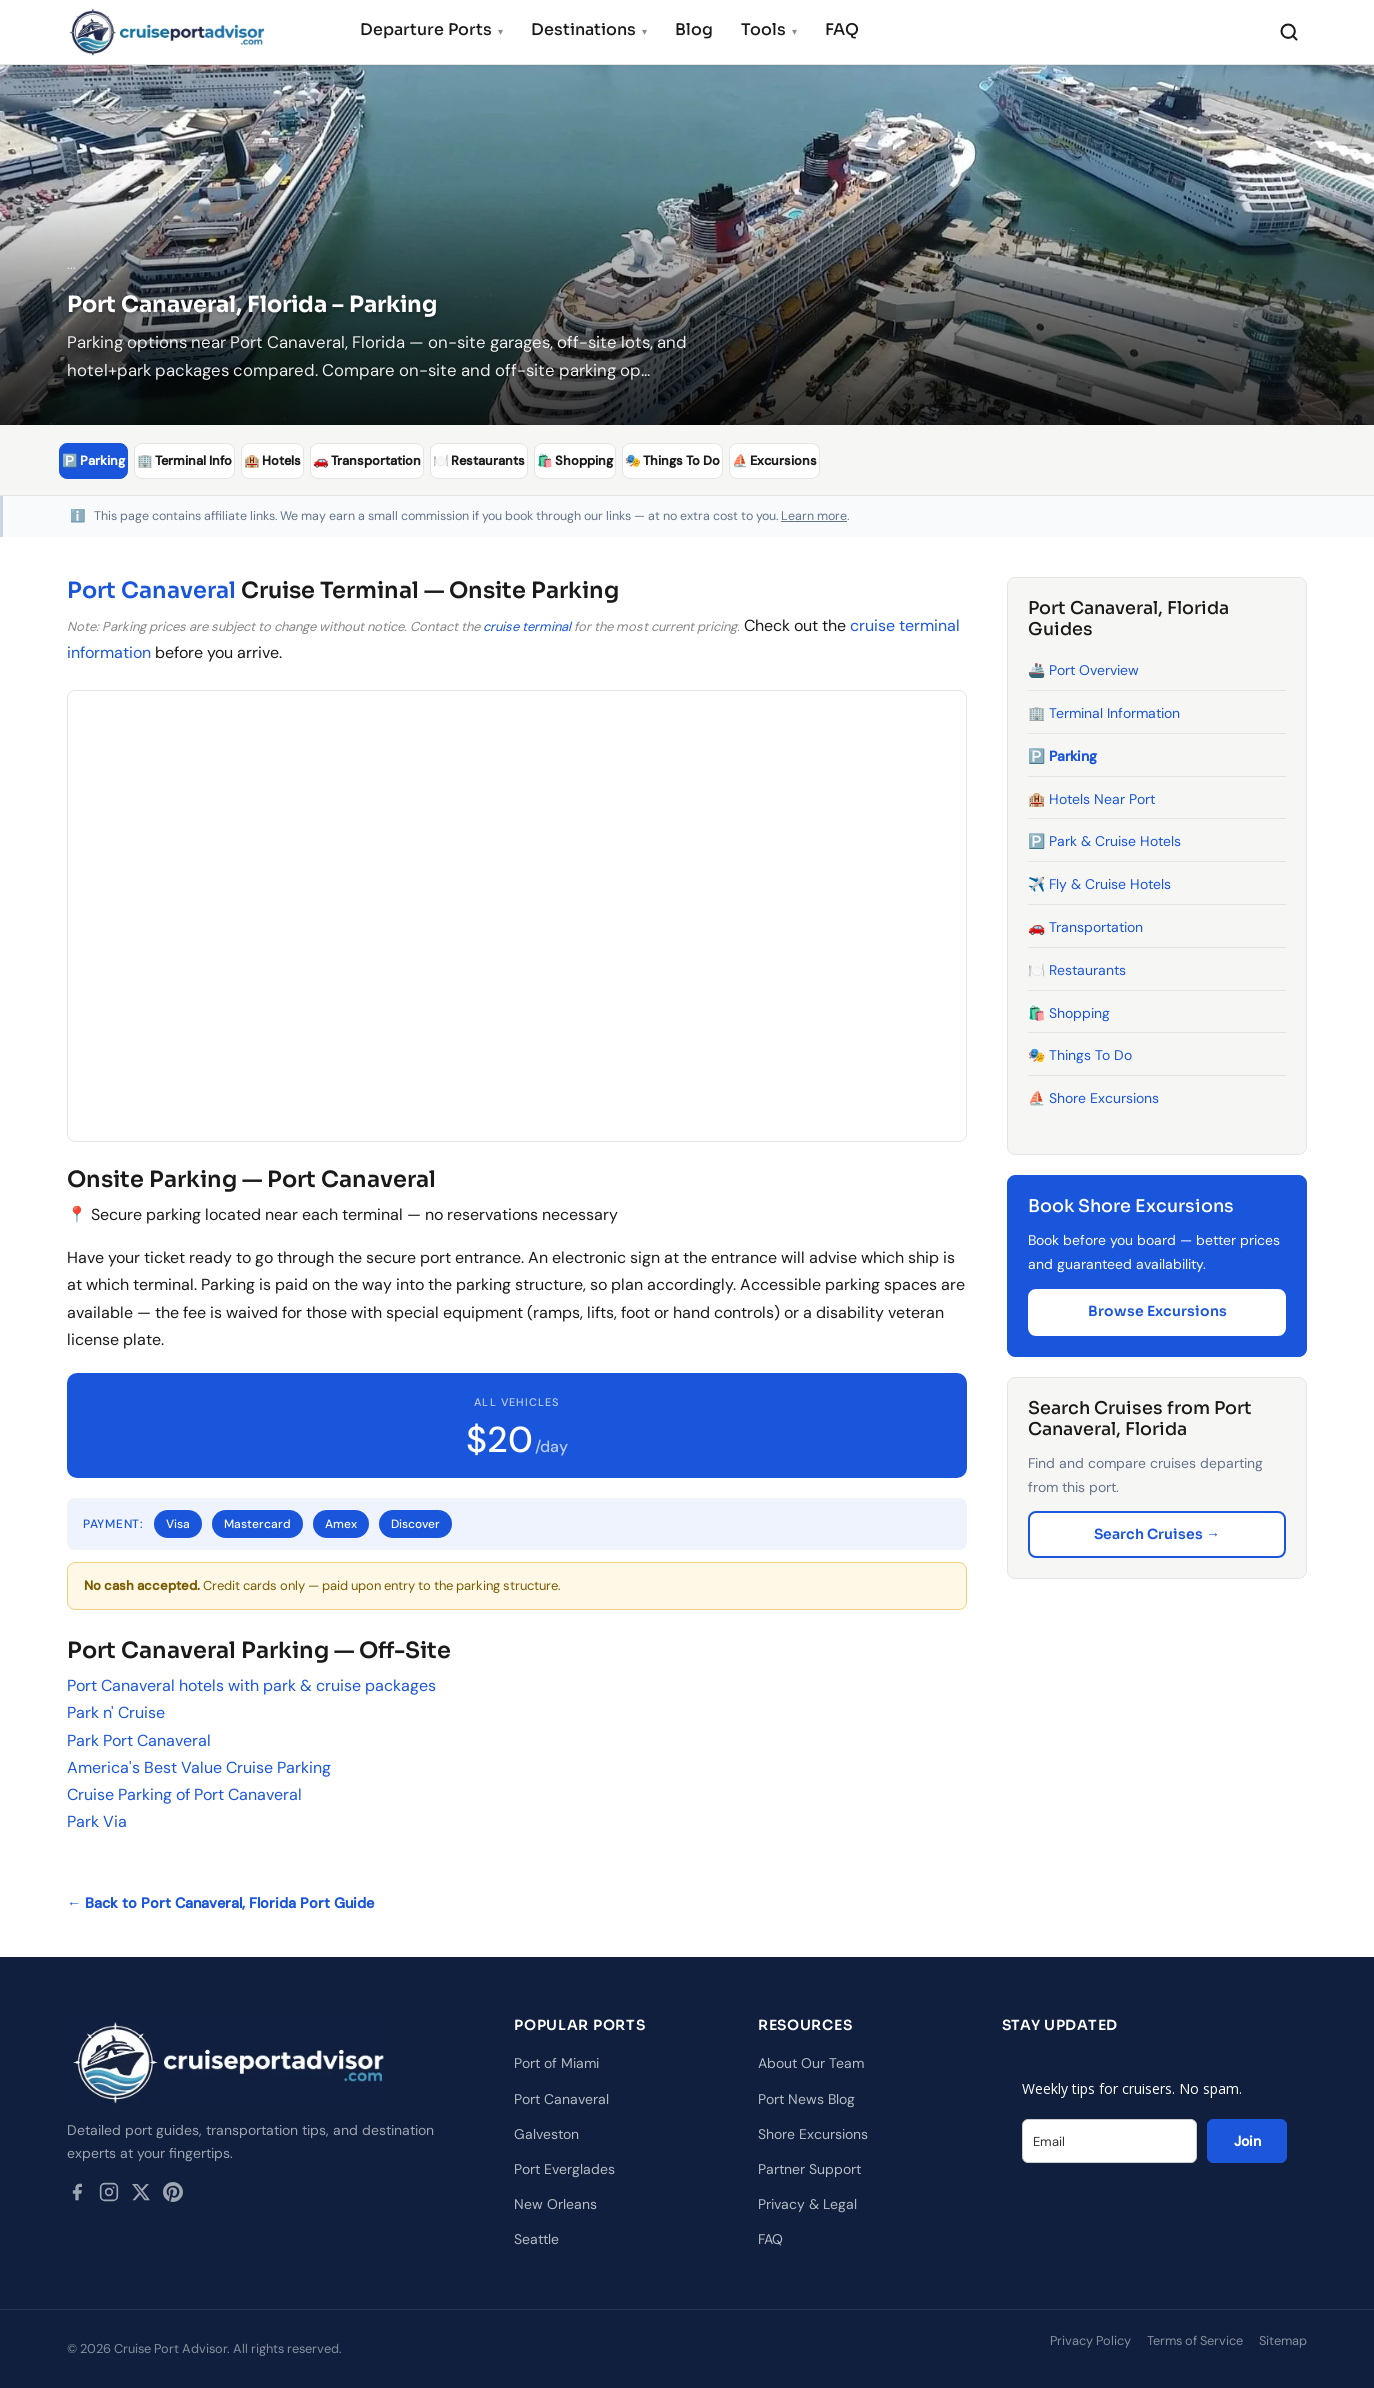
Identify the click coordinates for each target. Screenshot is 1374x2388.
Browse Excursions (1157, 1311)
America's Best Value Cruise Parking (199, 1766)
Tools (769, 29)
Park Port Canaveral (139, 1739)
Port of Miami (556, 2063)
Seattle (536, 2239)
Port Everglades (564, 2168)
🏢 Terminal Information (1104, 712)
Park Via (97, 1821)
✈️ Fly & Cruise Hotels (1099, 884)
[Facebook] (77, 2196)
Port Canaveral (151, 589)
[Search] (1289, 32)
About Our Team (811, 2063)
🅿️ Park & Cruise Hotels (1104, 841)
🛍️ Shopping (1069, 1012)
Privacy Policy (1090, 2339)
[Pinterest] (173, 2196)
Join (1247, 2141)
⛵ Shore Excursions (1093, 1098)
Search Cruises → (1157, 1533)
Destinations (589, 29)
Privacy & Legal (807, 2204)
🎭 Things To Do (1080, 1055)
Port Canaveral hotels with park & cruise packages (251, 1685)
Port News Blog (806, 2098)
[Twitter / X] (141, 2196)
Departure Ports (431, 29)
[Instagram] (109, 2196)
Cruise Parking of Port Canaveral (184, 1793)
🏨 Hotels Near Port (1091, 798)
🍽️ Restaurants (1077, 969)
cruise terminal (527, 625)
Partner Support (809, 2168)
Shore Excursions (813, 2133)
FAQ (842, 29)
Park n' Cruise (116, 1712)
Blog (694, 29)
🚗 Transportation (1085, 926)
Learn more (814, 515)
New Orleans (555, 2204)
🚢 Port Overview (1083, 670)
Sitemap (1283, 2339)
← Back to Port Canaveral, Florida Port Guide (220, 1903)
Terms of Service (1195, 2339)
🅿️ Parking (1062, 755)
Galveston (546, 2133)
